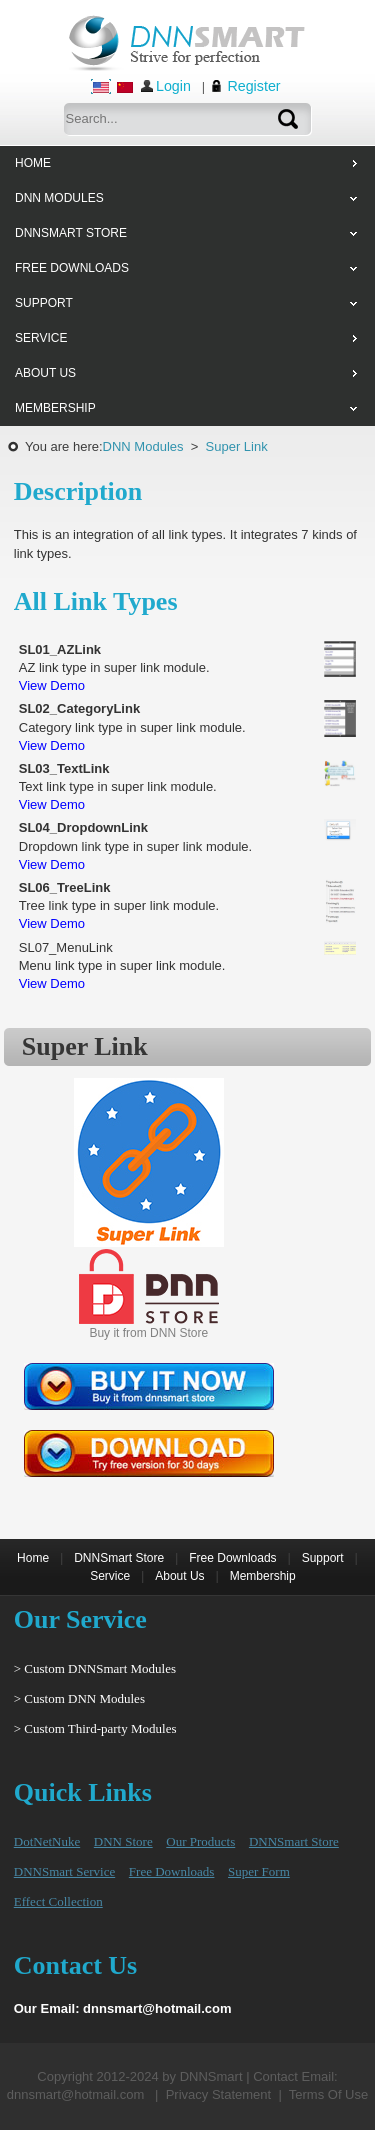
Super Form (259, 1871)
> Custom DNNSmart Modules (95, 1668)
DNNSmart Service (64, 1871)
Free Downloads (232, 1558)
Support (323, 1558)
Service (110, 1576)
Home (33, 1558)
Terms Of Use (328, 2094)
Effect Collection (58, 1901)
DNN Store (123, 1841)
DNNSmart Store (119, 1558)
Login (173, 86)
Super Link (237, 446)
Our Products (200, 1841)
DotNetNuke (47, 1841)
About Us (179, 1576)
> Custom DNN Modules (79, 1698)
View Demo (52, 685)
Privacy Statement (219, 2094)
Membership (263, 1576)
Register (253, 86)
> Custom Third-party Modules (95, 1728)
